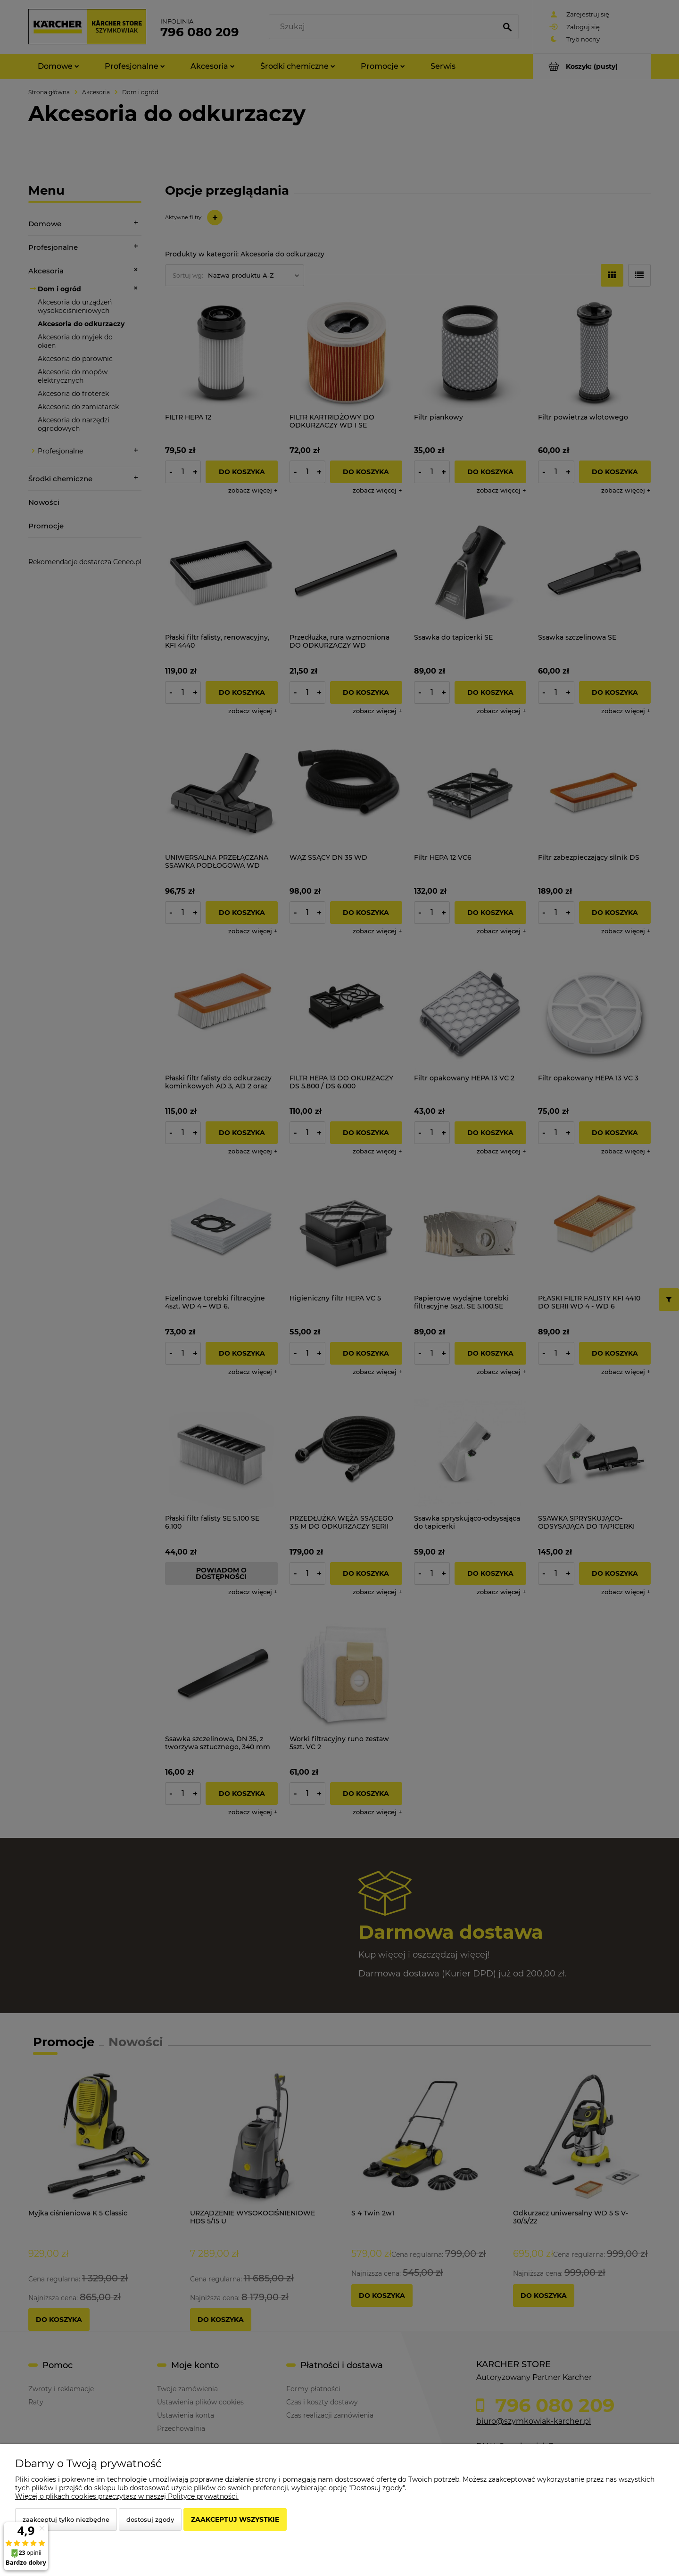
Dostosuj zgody (150, 2519)
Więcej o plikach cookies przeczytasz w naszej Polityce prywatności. (127, 2496)
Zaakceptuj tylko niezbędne (66, 2519)
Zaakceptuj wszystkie (235, 2519)
